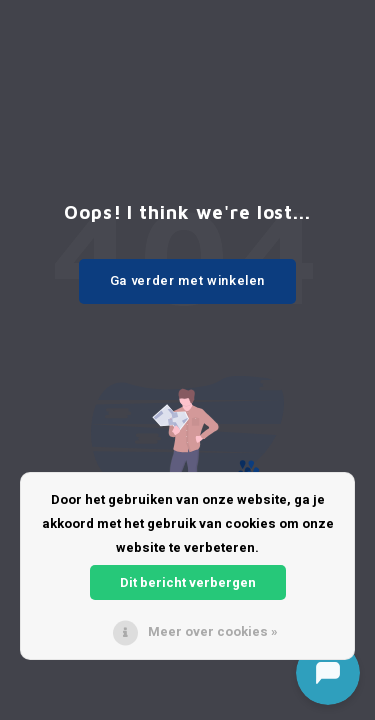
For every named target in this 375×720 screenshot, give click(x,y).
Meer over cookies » (213, 631)
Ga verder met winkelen (187, 280)
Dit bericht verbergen (188, 582)
